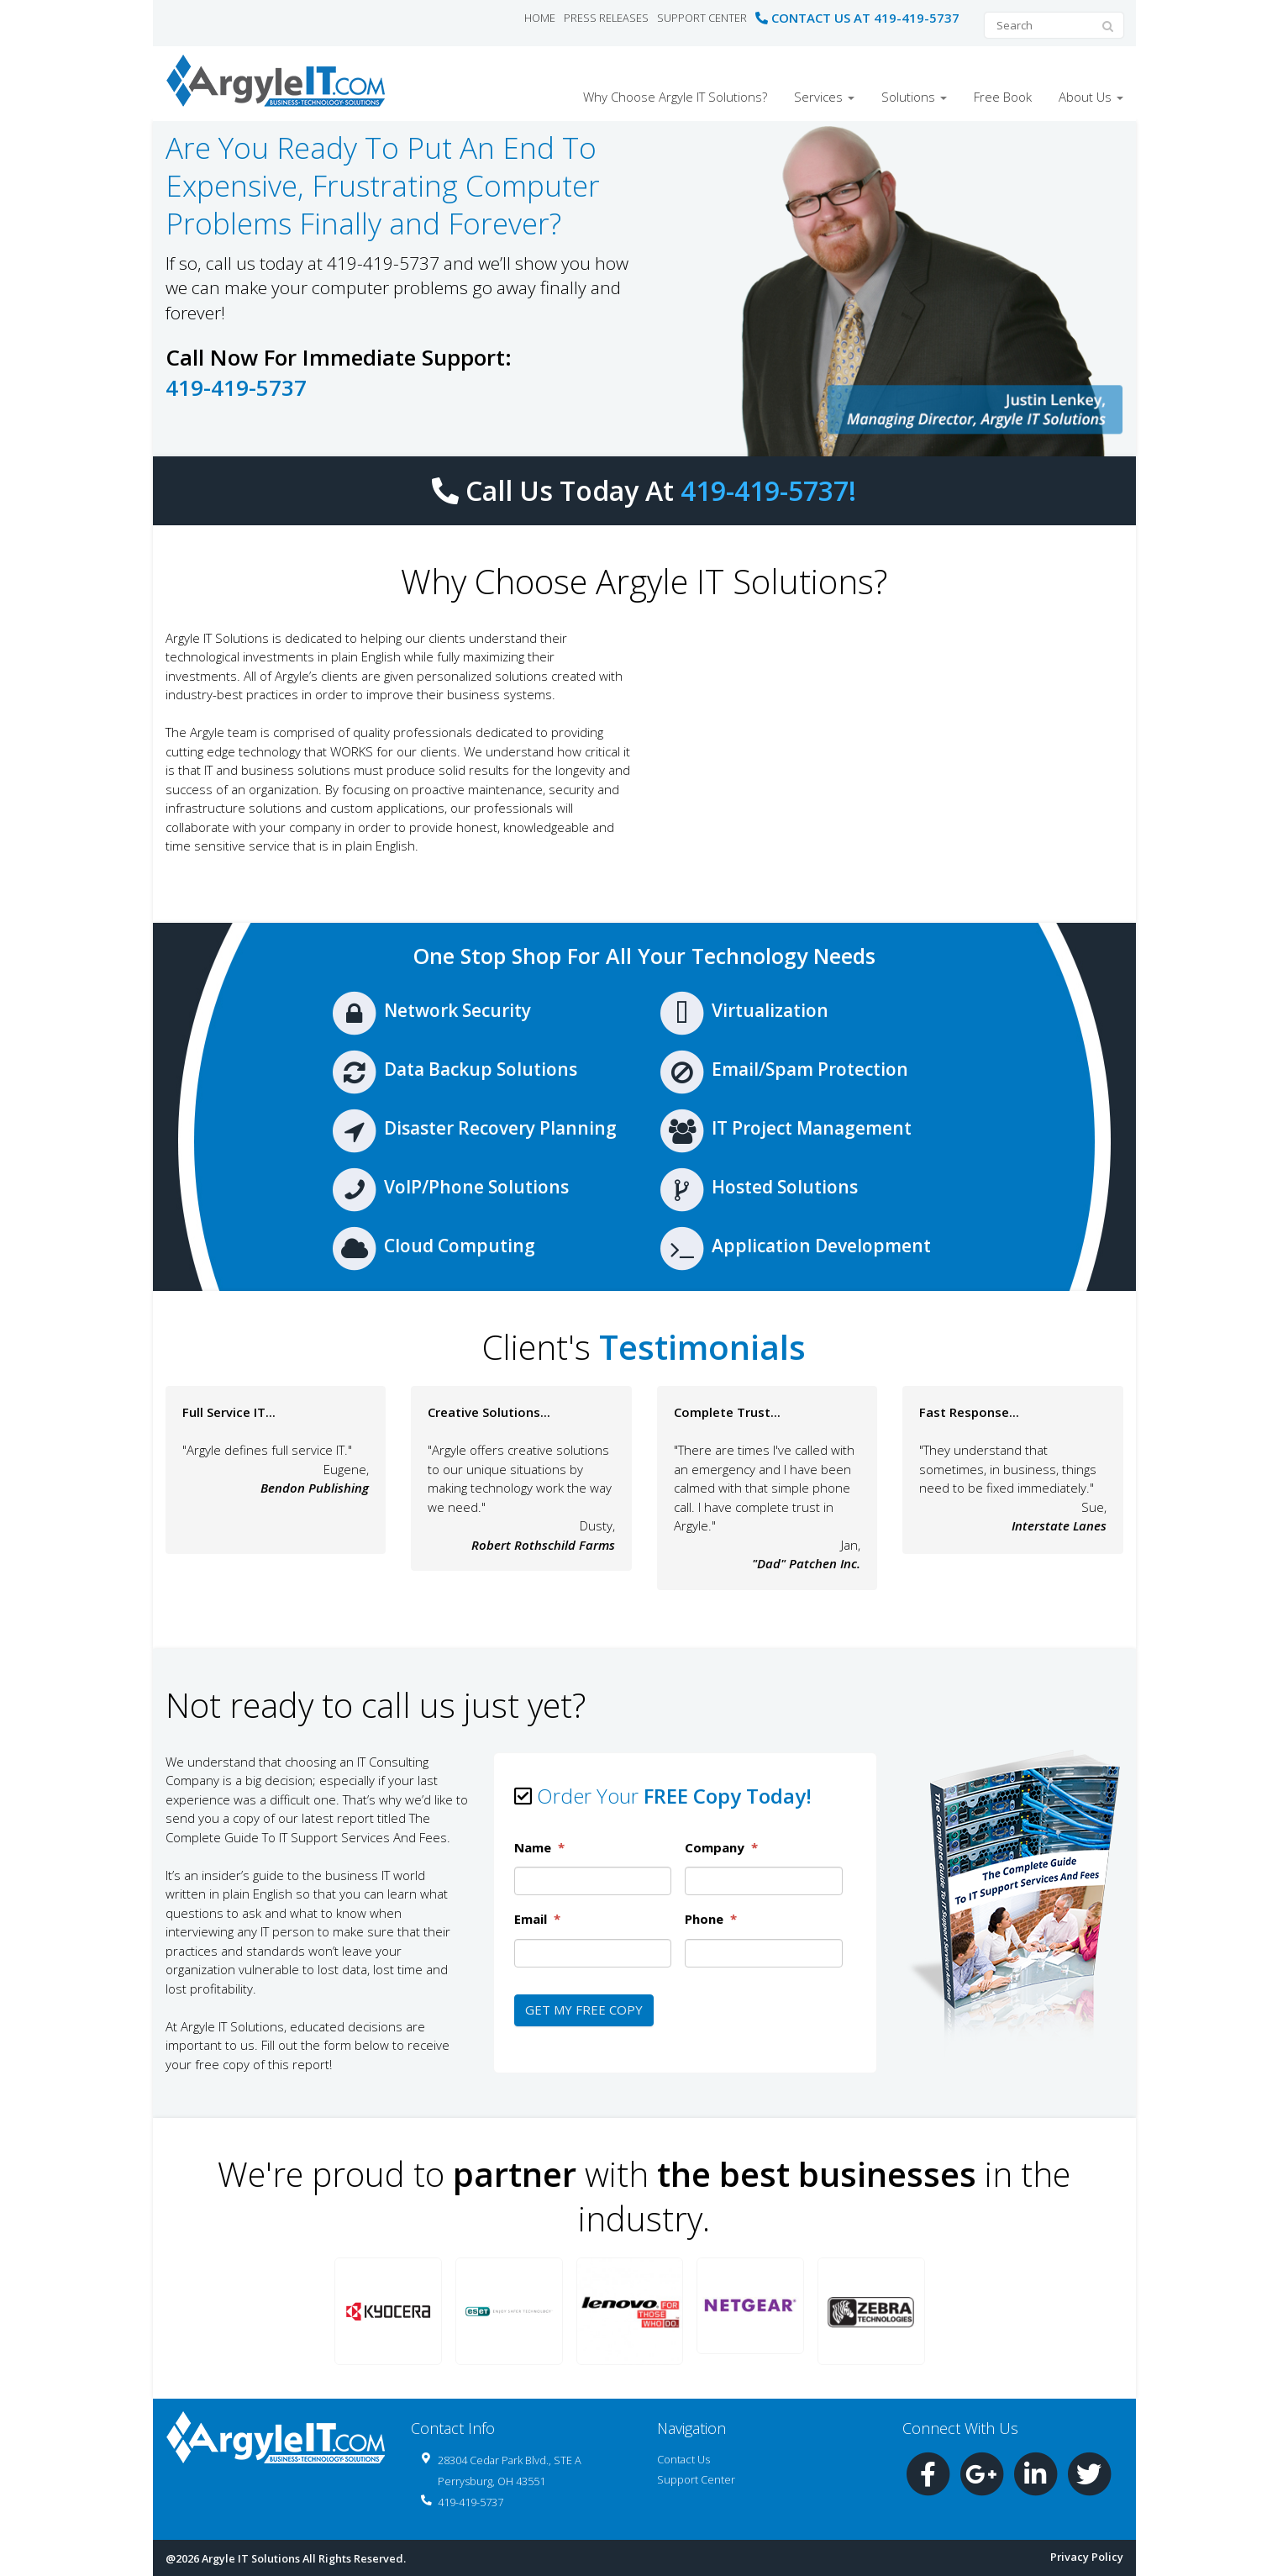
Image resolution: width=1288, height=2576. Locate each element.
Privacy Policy (1086, 2556)
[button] (388, 2311)
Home (539, 17)
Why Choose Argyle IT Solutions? (675, 96)
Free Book (1003, 96)
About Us (1091, 96)
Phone (711, 1919)
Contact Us (683, 2459)
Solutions (914, 96)
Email (537, 1919)
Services (824, 96)
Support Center (702, 17)
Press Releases (606, 17)
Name (539, 1848)
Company (721, 1848)
